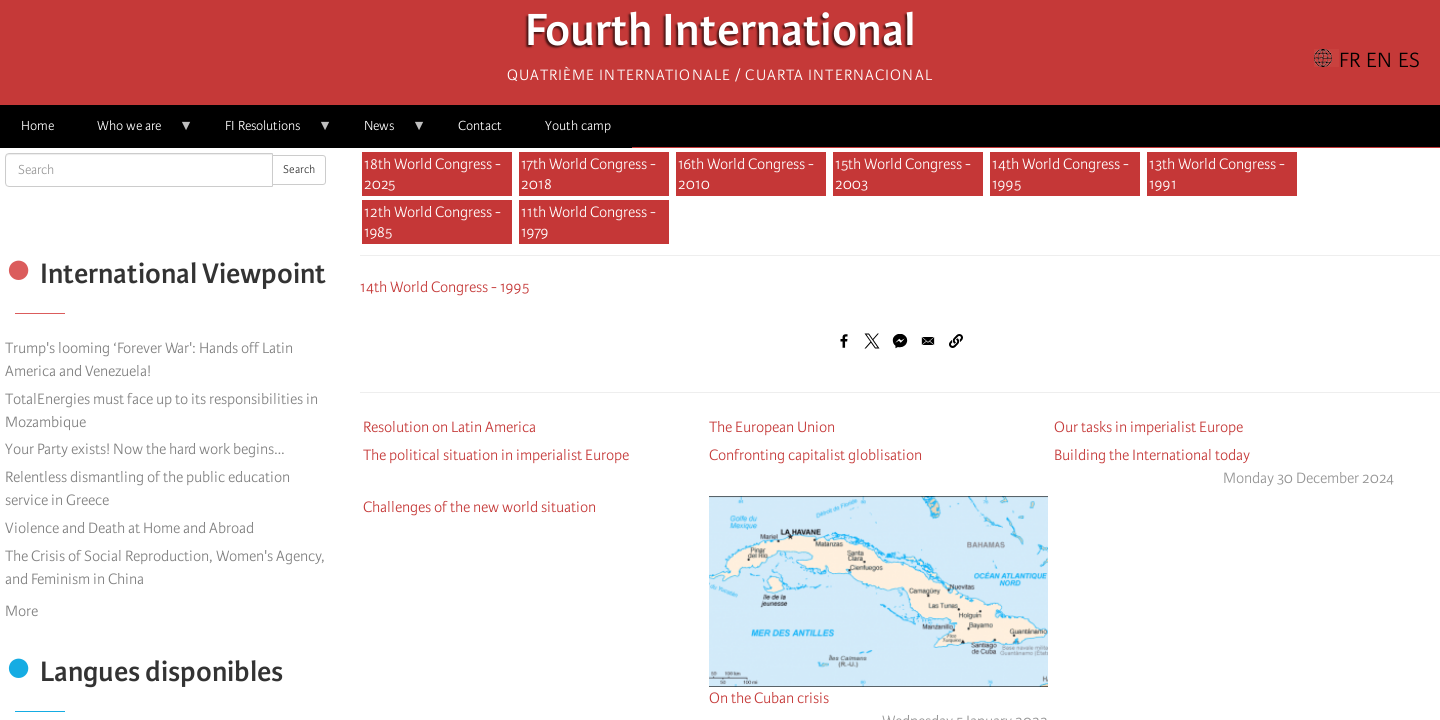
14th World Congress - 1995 (1060, 174)
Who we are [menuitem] (134, 132)
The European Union (772, 427)
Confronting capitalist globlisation (815, 455)
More (21, 611)
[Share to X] (872, 341)
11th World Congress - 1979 (588, 222)
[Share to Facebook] (844, 341)
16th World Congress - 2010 (746, 174)
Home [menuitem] (37, 125)
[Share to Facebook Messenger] (900, 341)
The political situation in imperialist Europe (496, 455)
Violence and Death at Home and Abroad (129, 528)
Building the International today (1152, 455)
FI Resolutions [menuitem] (268, 132)
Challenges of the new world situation (479, 507)
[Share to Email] (928, 341)
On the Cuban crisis (769, 698)
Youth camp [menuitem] (578, 125)
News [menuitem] (384, 132)
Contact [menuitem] (480, 125)
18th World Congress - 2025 (432, 174)
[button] (956, 341)
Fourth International (720, 35)
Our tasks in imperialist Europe (1148, 427)
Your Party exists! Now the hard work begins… (144, 449)
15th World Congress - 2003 (903, 174)
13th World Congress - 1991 (1217, 174)
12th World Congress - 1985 (432, 222)
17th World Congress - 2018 (588, 174)
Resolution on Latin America (449, 427)
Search (299, 169)
